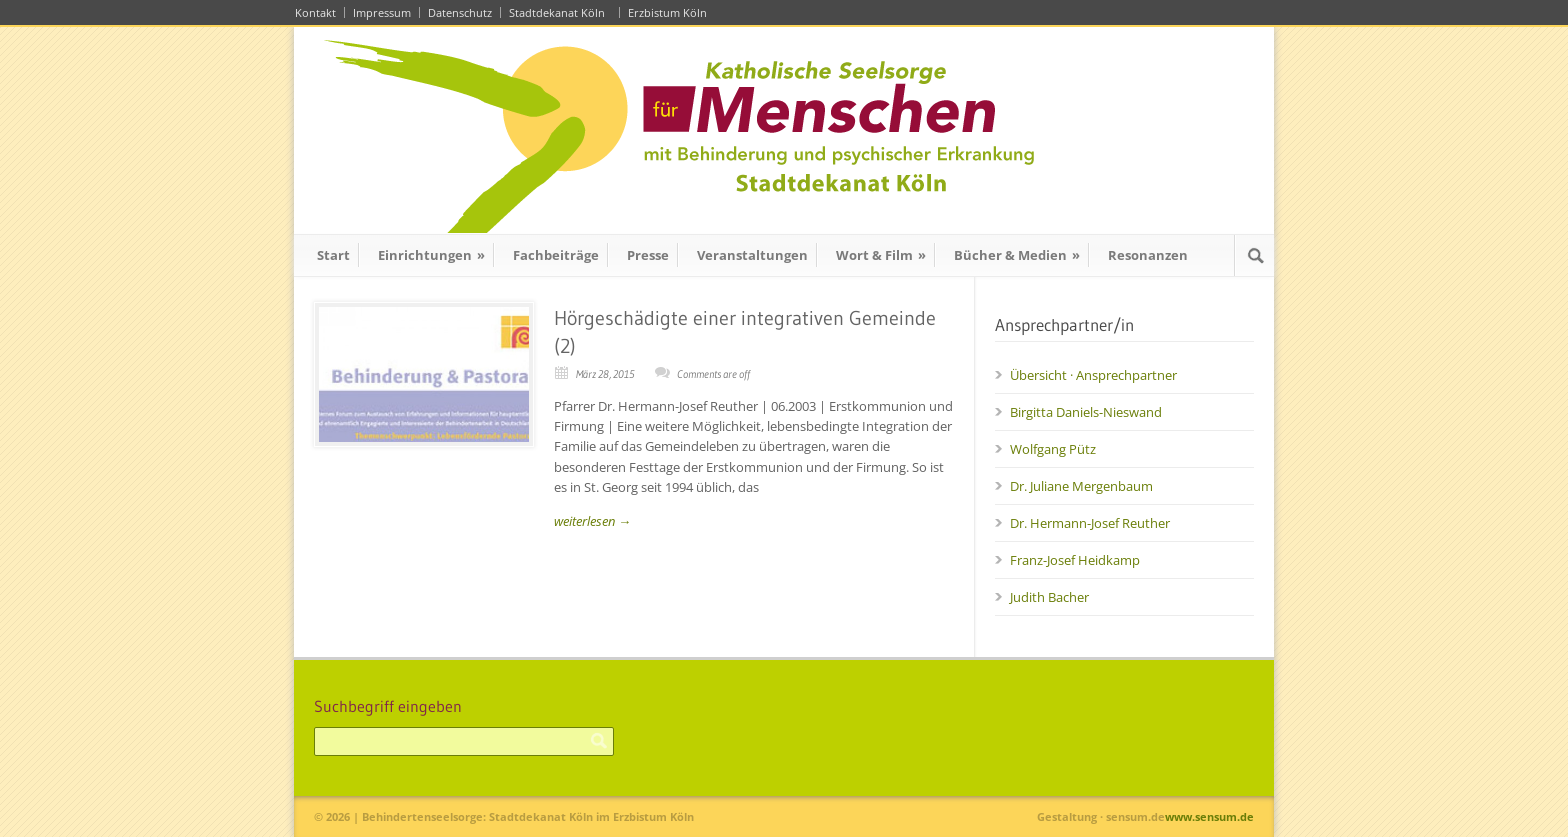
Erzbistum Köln (670, 12)
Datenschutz (460, 12)
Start (333, 255)
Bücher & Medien (1017, 255)
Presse (648, 255)
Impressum (382, 12)
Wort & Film (881, 255)
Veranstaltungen (752, 255)
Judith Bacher (1049, 597)
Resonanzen (1148, 255)
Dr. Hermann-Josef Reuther (1090, 523)
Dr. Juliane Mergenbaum (1081, 486)
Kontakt (315, 12)
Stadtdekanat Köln (560, 12)
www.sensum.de (1209, 816)
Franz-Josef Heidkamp (1075, 560)
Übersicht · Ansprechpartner (1093, 375)
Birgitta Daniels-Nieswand (1086, 412)
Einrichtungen (431, 255)
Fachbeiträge (556, 255)
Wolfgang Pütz (1053, 449)
